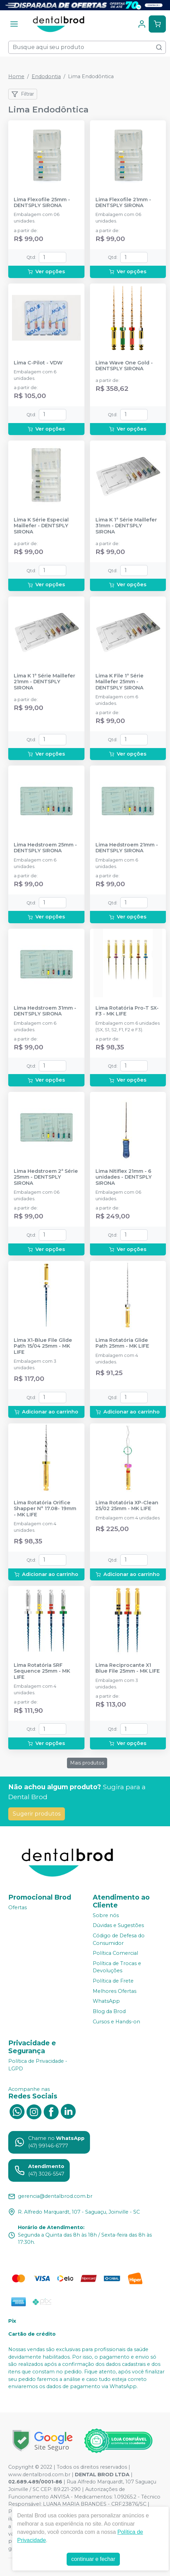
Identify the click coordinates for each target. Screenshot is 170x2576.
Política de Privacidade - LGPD (37, 2065)
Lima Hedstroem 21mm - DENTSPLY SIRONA (126, 848)
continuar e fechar (93, 2559)
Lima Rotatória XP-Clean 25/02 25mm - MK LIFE (126, 1506)
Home (16, 76)
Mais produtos (87, 1763)
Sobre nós (106, 1915)
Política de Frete (113, 1981)
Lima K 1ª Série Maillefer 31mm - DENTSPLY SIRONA (126, 526)
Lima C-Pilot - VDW (38, 363)
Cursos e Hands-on (116, 2022)
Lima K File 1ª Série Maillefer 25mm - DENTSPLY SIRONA (119, 682)
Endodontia (46, 76)
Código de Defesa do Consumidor (119, 1939)
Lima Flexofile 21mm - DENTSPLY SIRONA (123, 202)
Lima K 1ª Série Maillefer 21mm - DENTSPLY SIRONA (44, 682)
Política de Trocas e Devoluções (117, 1967)
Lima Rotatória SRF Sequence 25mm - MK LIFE (42, 1671)
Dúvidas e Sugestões (118, 1926)
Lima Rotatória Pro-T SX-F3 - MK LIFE (127, 1011)
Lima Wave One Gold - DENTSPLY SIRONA (124, 366)
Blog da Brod (109, 2011)
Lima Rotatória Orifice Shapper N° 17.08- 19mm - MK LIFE (45, 1509)
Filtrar (22, 94)
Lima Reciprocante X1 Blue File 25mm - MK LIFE (127, 1668)
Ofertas (17, 1907)
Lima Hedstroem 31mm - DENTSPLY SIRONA (45, 1011)
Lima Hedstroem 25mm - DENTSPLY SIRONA (45, 848)
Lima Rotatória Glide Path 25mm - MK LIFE (122, 1343)
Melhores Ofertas (114, 1991)
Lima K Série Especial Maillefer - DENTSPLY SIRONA (41, 526)
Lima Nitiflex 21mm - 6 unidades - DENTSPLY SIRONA (123, 1177)
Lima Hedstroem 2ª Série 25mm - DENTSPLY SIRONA (46, 1177)
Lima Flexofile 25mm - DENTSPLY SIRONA (42, 202)
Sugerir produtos (36, 1813)
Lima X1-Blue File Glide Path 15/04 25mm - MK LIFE (43, 1346)
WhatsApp (106, 2001)
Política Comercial (115, 1953)
